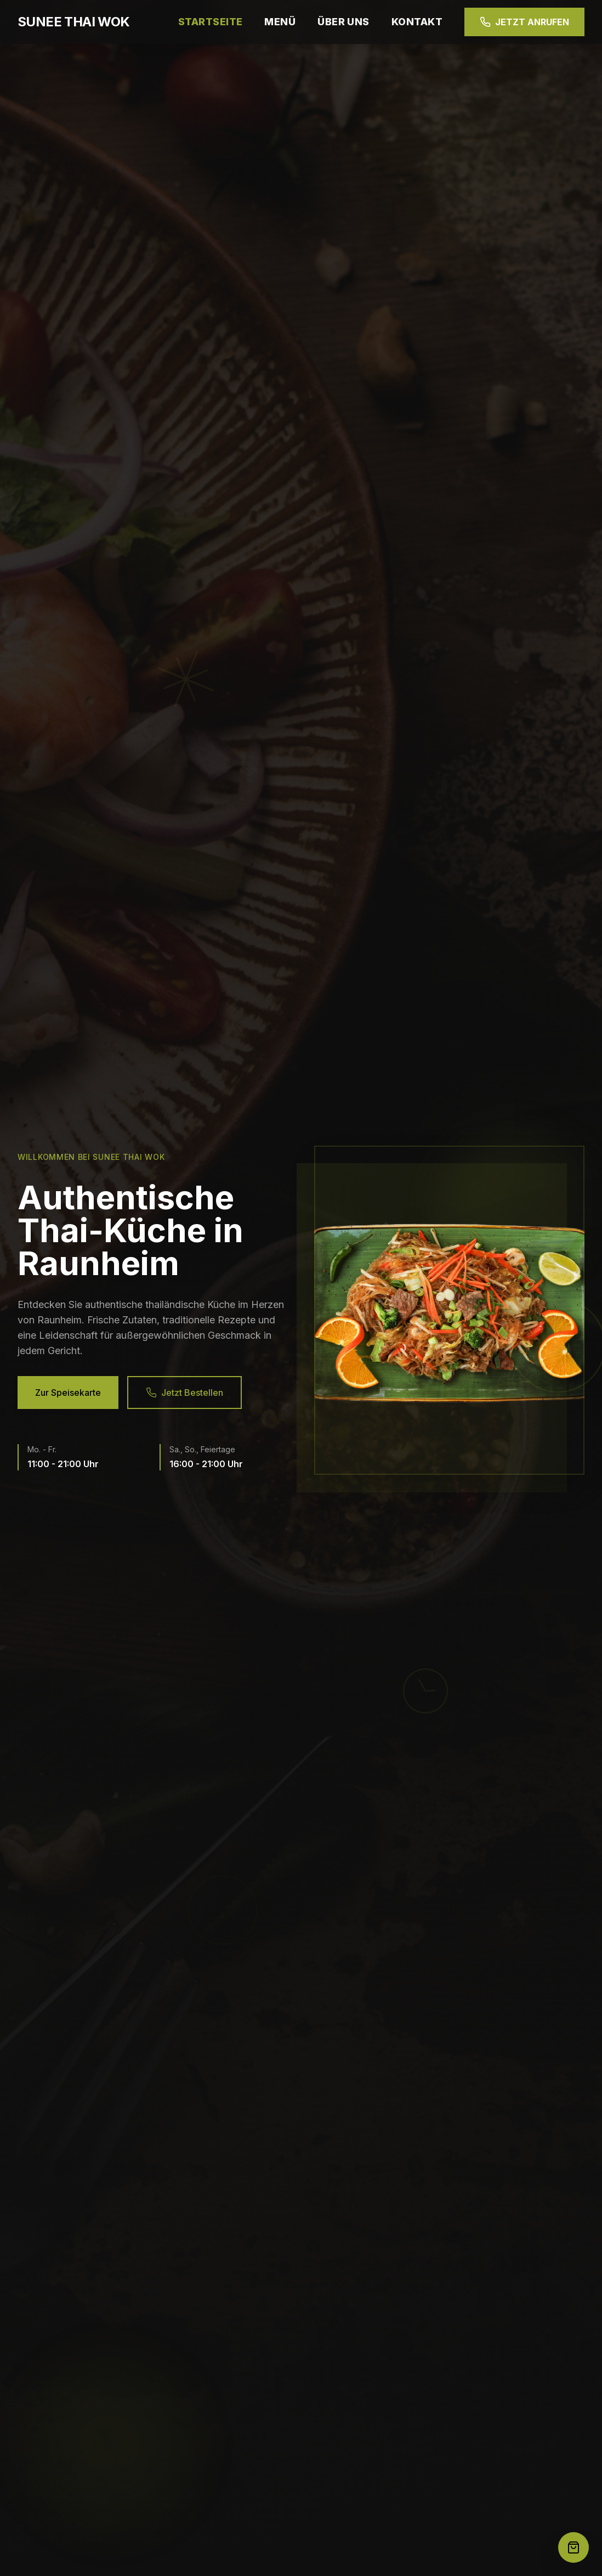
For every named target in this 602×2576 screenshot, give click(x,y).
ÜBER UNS (343, 21)
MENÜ (280, 21)
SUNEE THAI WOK (74, 22)
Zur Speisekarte (68, 1392)
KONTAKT (416, 21)
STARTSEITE (210, 21)
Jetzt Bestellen (184, 1392)
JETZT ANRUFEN (524, 21)
